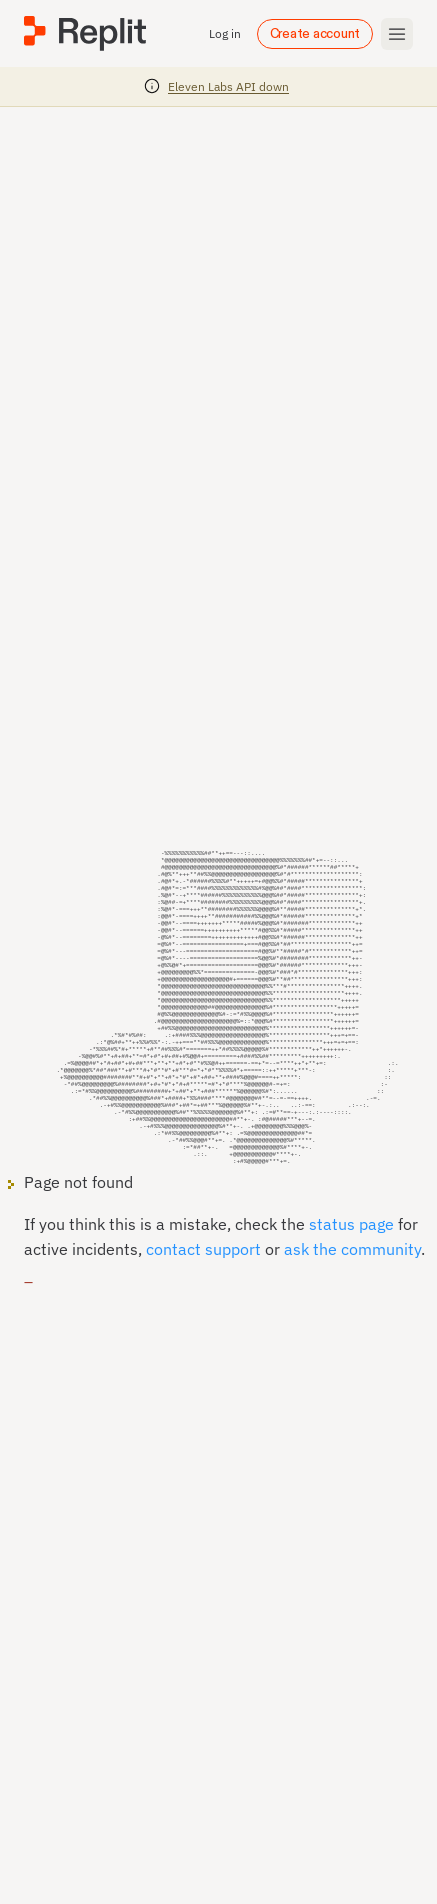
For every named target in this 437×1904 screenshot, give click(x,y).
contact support (203, 1273)
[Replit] (85, 33)
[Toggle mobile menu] (397, 34)
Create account (315, 34)
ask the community (352, 1273)
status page (351, 1248)
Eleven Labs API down (228, 86)
